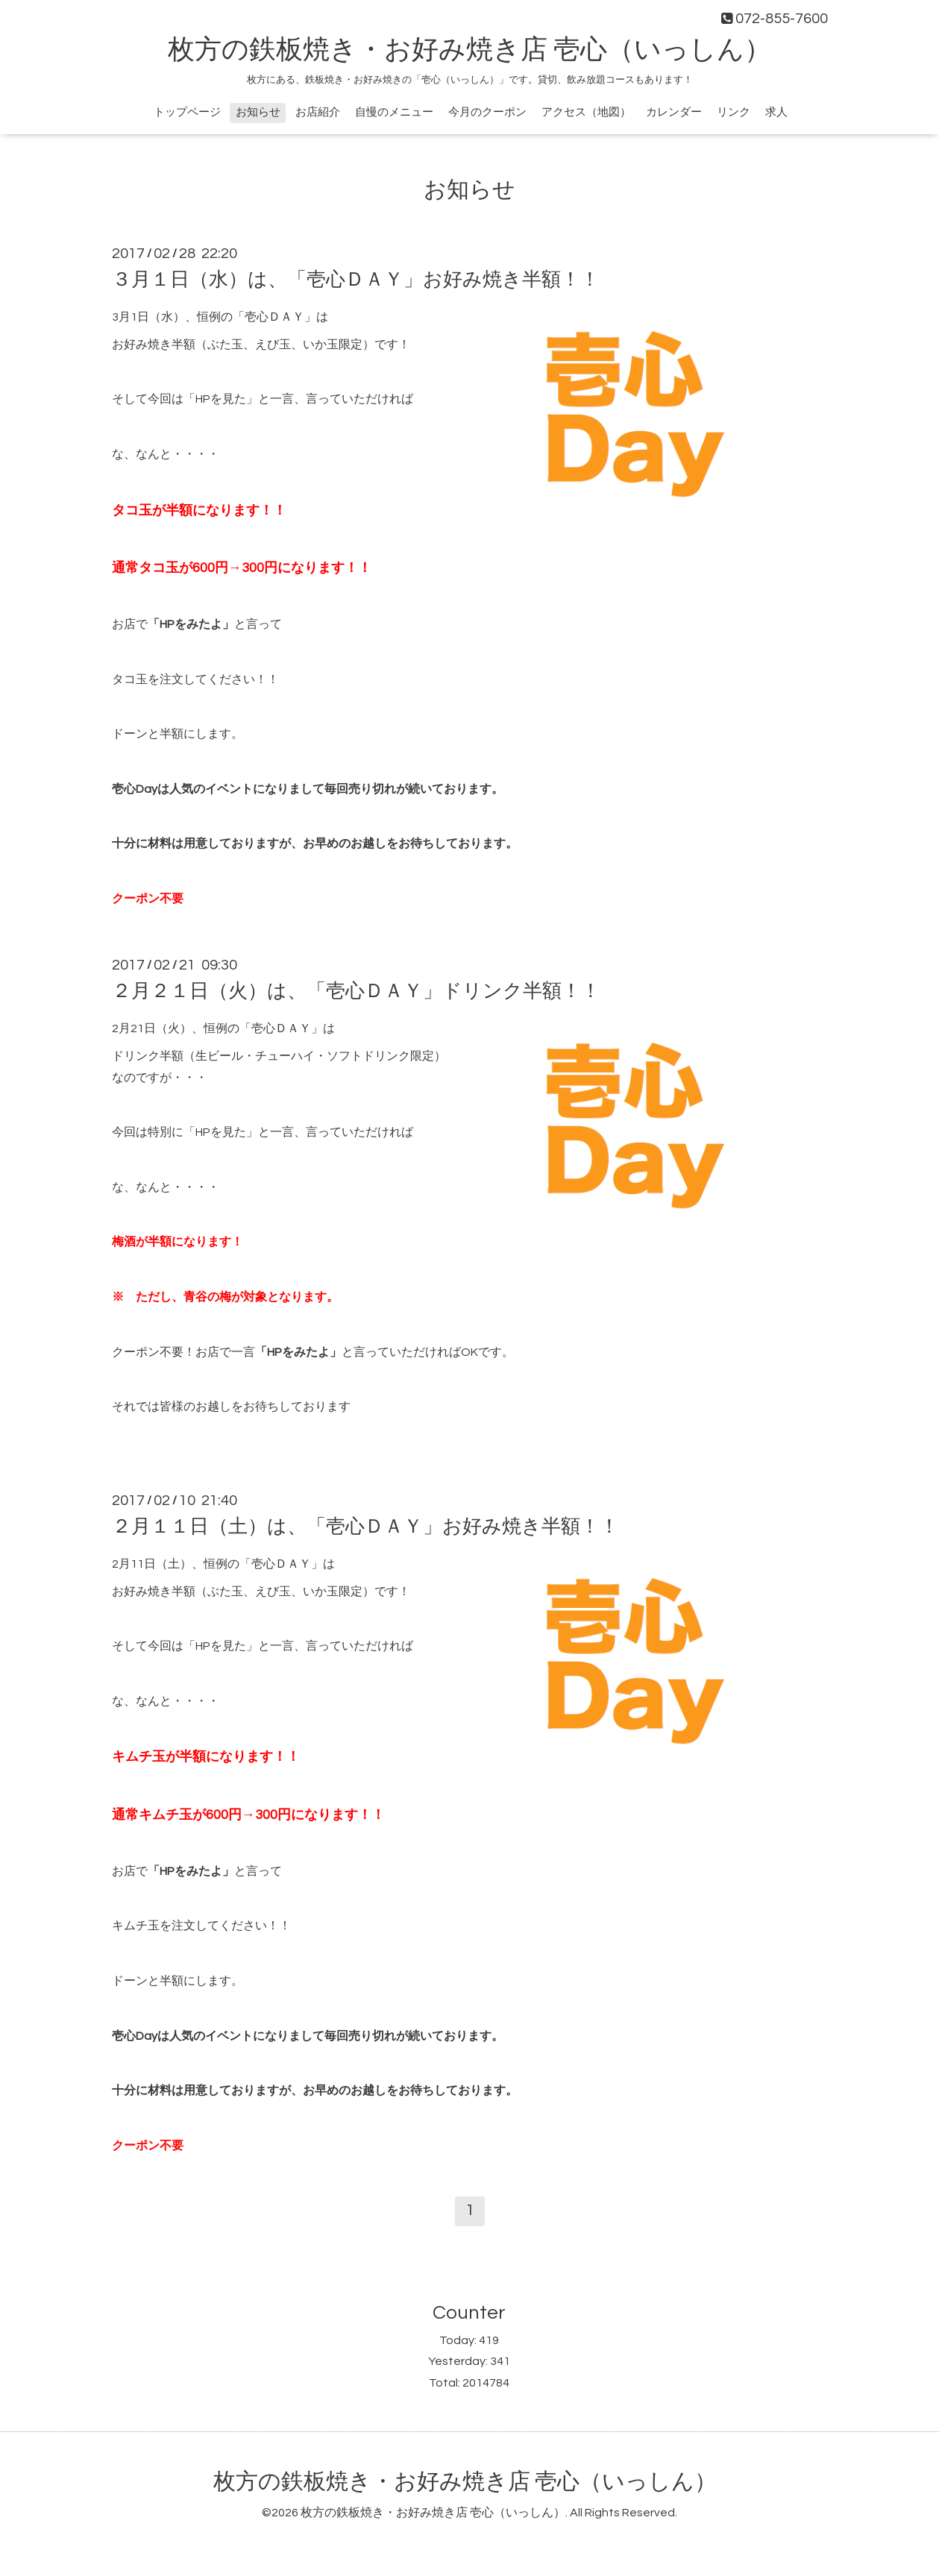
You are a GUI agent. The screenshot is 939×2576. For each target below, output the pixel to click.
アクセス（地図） (586, 112)
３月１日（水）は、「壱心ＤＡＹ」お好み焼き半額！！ (356, 279)
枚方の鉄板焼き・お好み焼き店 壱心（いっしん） (469, 50)
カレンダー (674, 112)
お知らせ (258, 112)
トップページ (187, 112)
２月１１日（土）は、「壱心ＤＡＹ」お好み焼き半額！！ (365, 1526)
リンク (733, 112)
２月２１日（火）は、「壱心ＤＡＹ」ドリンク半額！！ (356, 991)
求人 (776, 112)
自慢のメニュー (394, 112)
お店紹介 (317, 112)
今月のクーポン (487, 112)
